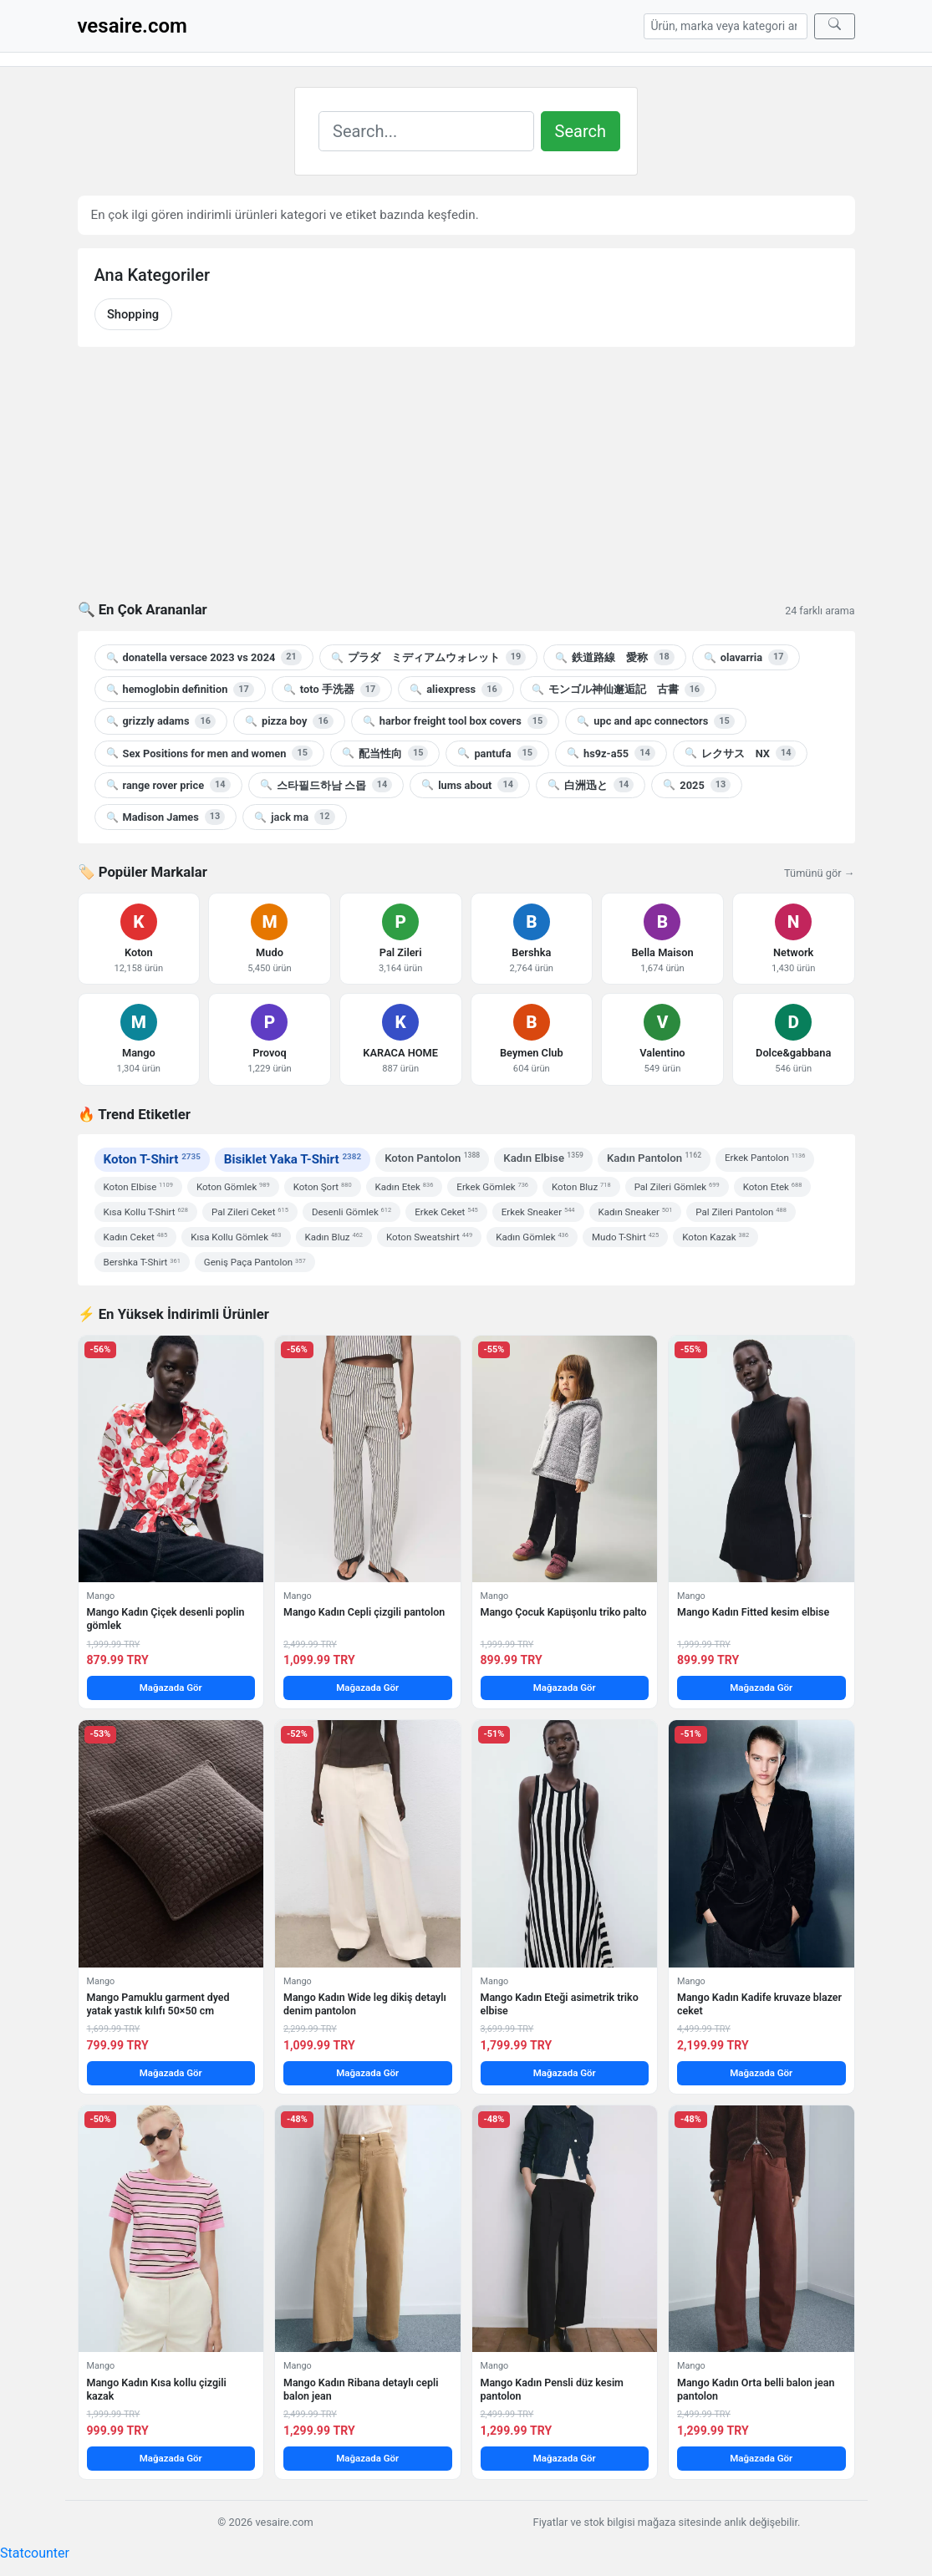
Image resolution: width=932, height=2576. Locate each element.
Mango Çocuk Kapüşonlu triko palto (564, 1612)
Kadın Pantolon (654, 1157)
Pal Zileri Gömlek (677, 1187)
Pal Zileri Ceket (249, 1212)
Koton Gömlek (233, 1187)
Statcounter (34, 2553)
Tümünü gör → (819, 873)
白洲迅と (590, 784)
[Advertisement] (466, 484)
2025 (697, 784)
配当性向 (385, 753)
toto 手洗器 (331, 689)
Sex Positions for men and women (209, 753)
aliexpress (456, 689)
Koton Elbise (138, 1187)
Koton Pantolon (432, 1157)
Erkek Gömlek (492, 1187)
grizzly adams (161, 721)
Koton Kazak (715, 1237)
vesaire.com (132, 26)
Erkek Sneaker (538, 1212)
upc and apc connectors (655, 721)
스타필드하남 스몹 (326, 784)
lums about (469, 784)
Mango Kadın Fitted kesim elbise (753, 1612)
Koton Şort (322, 1187)
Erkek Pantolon (765, 1157)
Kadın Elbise (543, 1157)
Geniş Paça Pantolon (255, 1262)
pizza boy (289, 721)
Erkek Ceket (446, 1212)
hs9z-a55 (611, 753)
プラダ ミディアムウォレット (428, 656)
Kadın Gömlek (532, 1237)
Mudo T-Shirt (625, 1237)
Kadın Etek (404, 1187)
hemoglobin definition (180, 689)
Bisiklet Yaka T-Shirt (292, 1159)
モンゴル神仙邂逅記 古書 (618, 689)
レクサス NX (741, 753)
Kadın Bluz (334, 1237)
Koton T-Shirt (152, 1159)
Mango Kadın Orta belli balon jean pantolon (755, 2389)
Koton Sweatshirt (429, 1237)
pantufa (497, 753)
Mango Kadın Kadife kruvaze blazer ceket (759, 2004)
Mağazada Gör (171, 1687)
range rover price (168, 784)
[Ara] (834, 26)
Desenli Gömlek (351, 1212)
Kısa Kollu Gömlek (236, 1237)
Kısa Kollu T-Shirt (146, 1212)
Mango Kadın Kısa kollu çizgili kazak (157, 2389)
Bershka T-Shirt (142, 1262)
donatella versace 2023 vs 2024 (204, 656)
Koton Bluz (581, 1187)
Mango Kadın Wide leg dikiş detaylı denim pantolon (364, 2004)
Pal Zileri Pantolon (741, 1212)
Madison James (166, 816)
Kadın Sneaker (635, 1212)
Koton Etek (772, 1187)
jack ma (294, 816)
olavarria (746, 656)
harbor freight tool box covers (455, 721)
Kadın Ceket (136, 1237)
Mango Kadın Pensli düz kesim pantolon (552, 2389)
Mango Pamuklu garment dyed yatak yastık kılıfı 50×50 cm (158, 2004)
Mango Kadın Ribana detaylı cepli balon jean (361, 2389)
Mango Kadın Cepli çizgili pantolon (364, 1612)
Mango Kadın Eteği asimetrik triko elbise (560, 2004)
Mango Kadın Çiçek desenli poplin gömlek (166, 1619)
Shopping (133, 314)
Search (580, 131)
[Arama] (725, 26)
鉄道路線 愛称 (614, 656)
